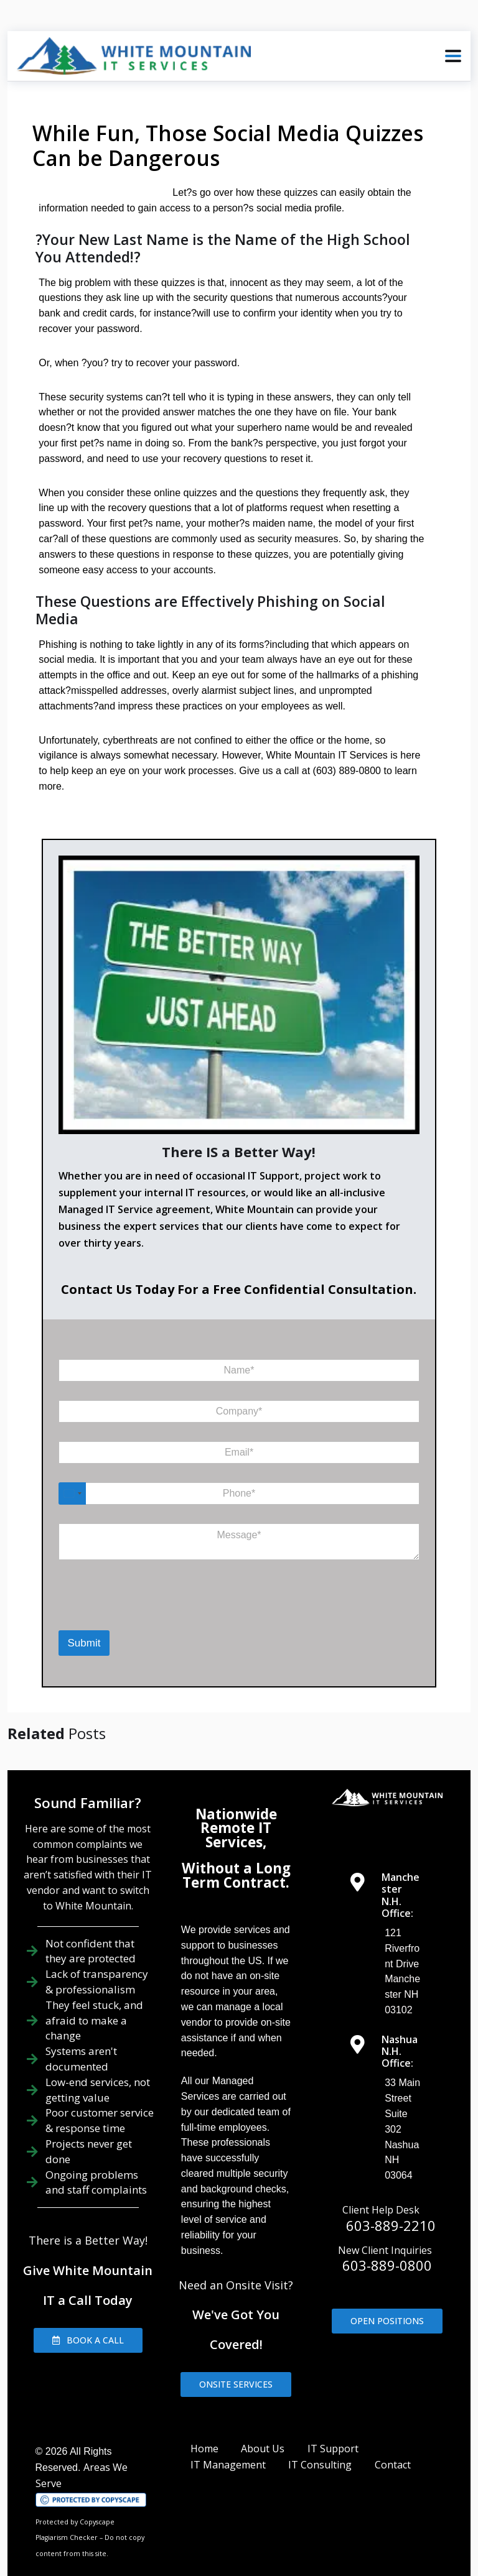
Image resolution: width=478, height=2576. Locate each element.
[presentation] (110, 1578)
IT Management (228, 2432)
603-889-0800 (387, 2232)
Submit (84, 1611)
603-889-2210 (391, 2192)
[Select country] (72, 1460)
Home (204, 2416)
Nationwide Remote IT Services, (236, 1795)
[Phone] (239, 1460)
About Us (262, 2416)
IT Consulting (320, 2432)
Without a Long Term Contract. (236, 1842)
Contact (393, 2432)
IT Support (332, 2416)
